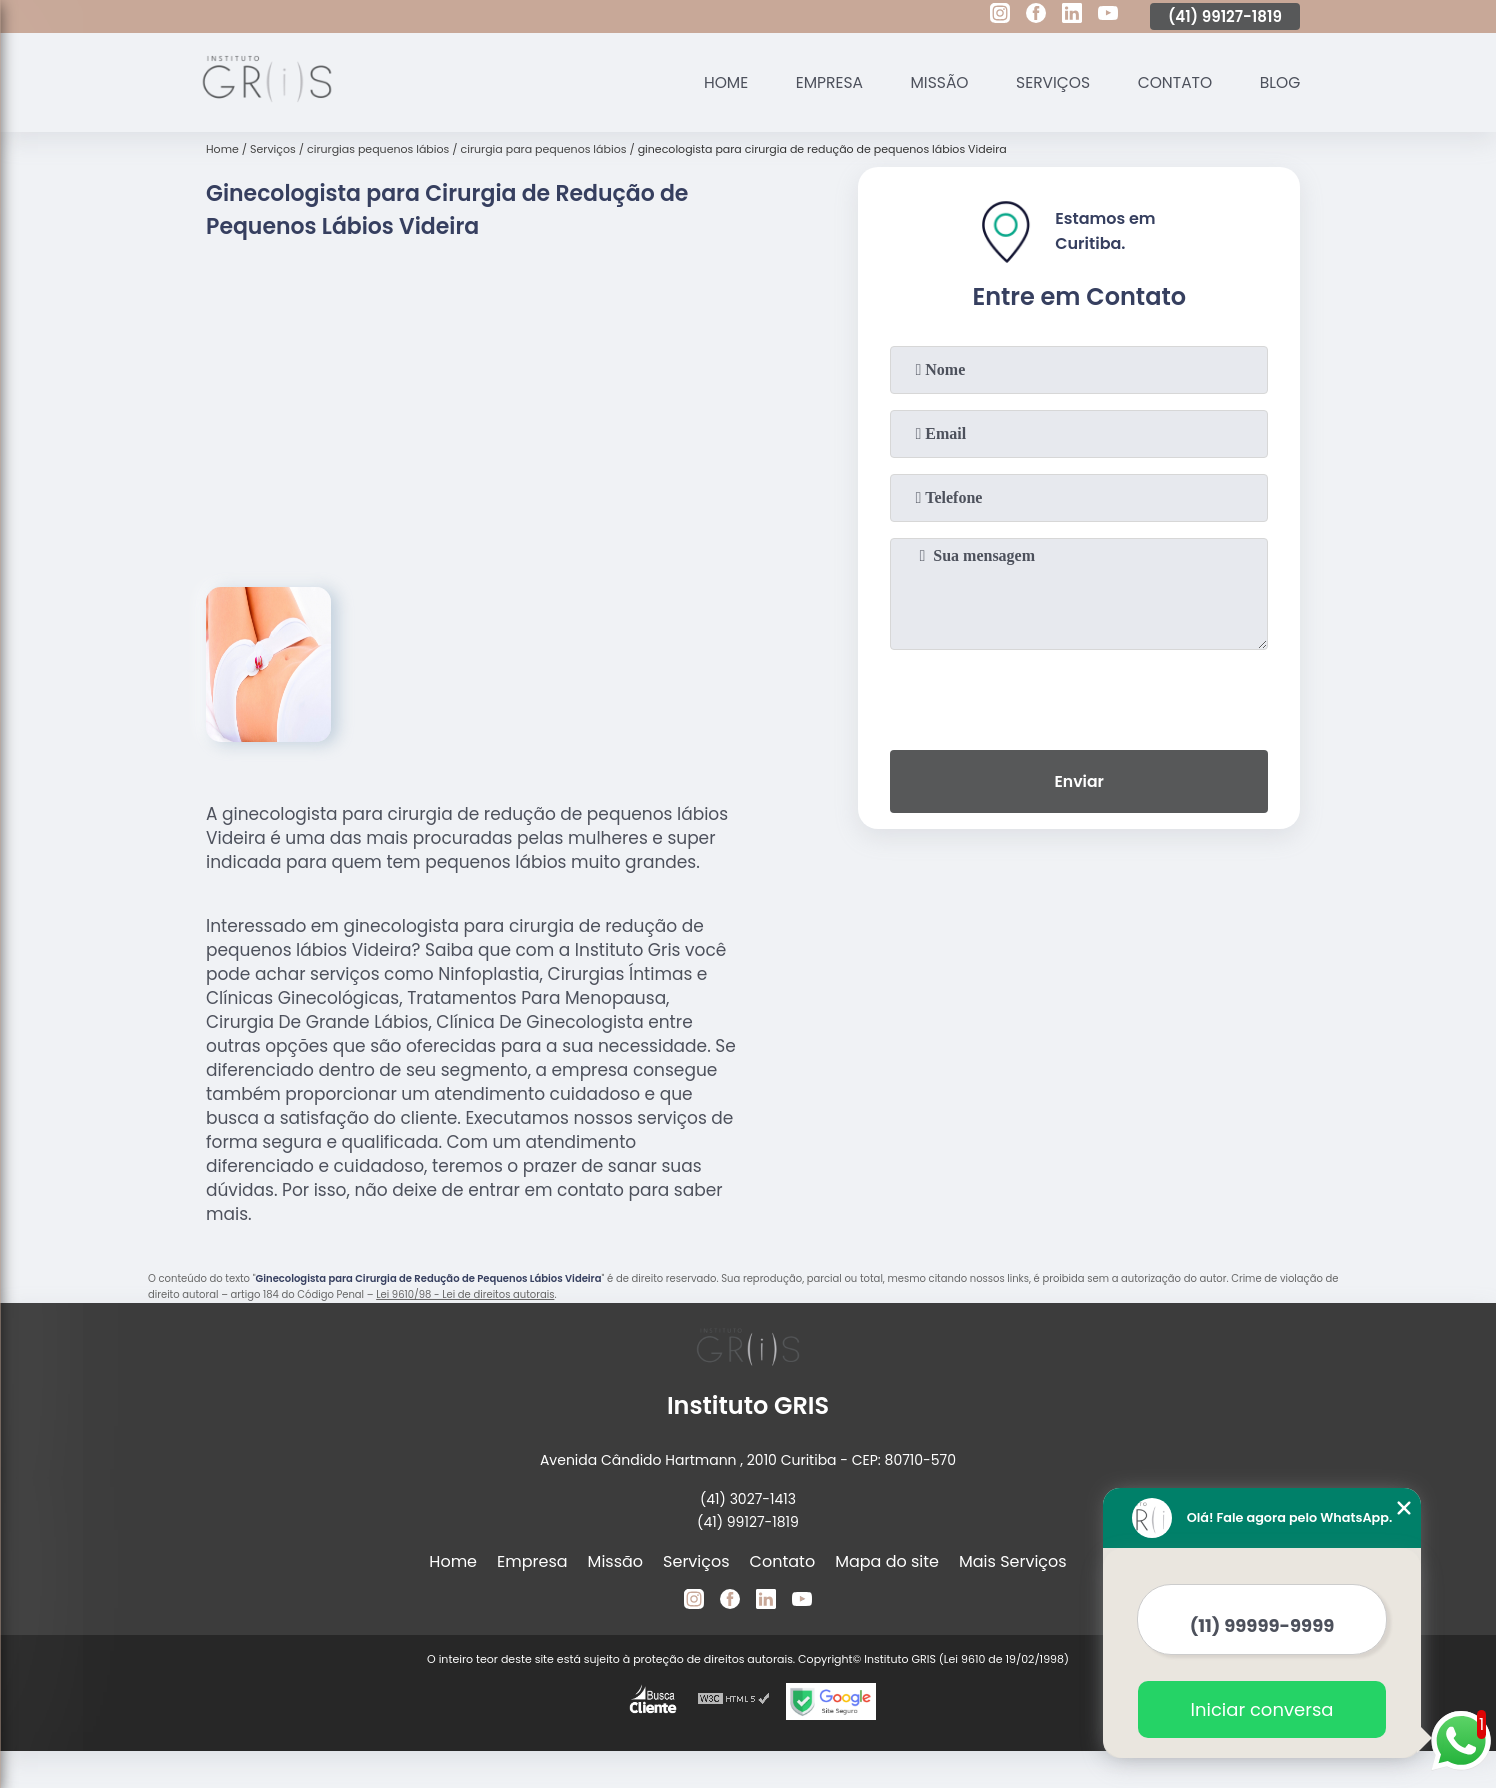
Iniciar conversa (1262, 1709)
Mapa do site (887, 1561)
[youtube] (1108, 16)
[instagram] (1000, 16)
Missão (931, 82)
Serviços (1047, 82)
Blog (1279, 82)
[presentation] (1079, 696)
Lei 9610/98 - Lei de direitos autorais (465, 1294)
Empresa (818, 82)
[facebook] (1036, 16)
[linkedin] (1072, 16)
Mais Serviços (1013, 1561)
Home (713, 82)
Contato (1171, 82)
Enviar (1079, 782)
